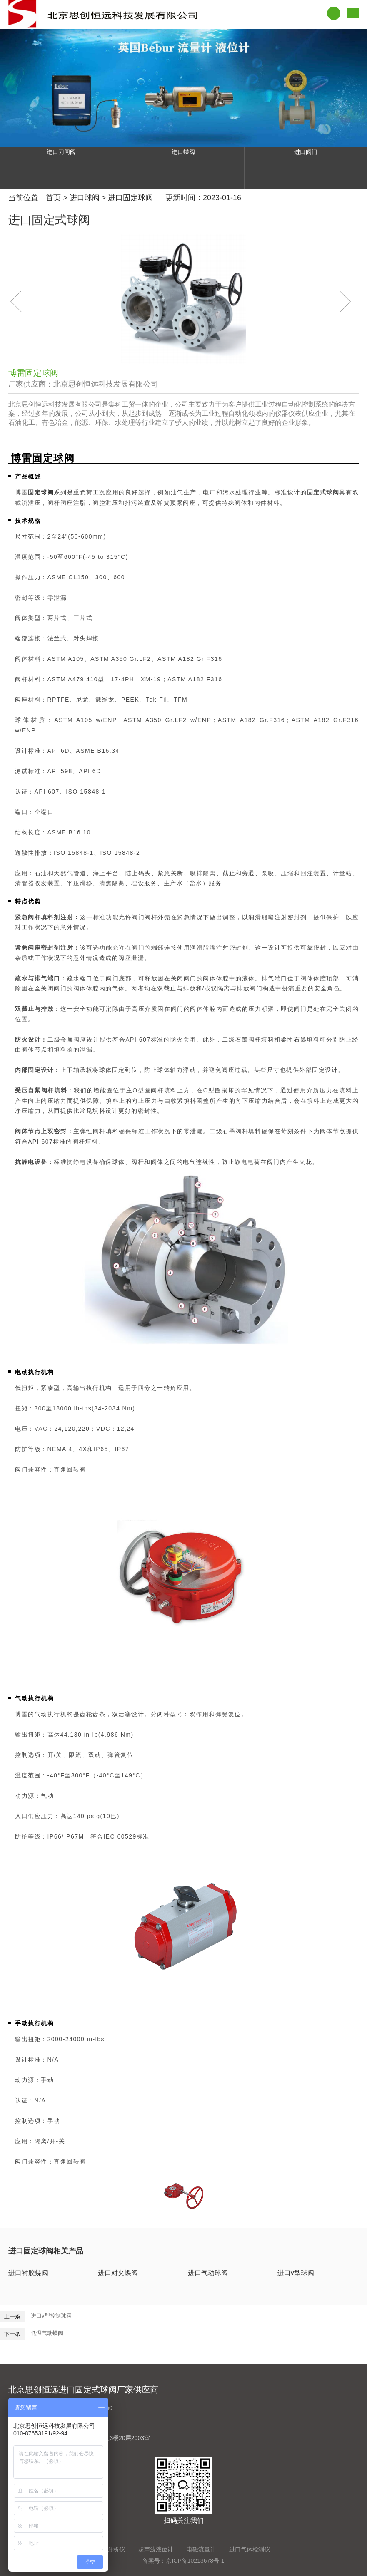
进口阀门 (305, 152)
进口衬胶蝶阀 (28, 2272)
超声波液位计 (155, 2549)
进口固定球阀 (130, 198)
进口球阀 (85, 198)
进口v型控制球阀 (51, 2316)
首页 (53, 198)
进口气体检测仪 (249, 2549)
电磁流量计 (201, 2549)
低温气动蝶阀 (47, 2333)
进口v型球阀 (295, 2272)
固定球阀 (41, 492)
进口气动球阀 (208, 2272)
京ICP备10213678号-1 (195, 2560)
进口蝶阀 (183, 152)
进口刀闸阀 (61, 152)
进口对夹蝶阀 (118, 2272)
